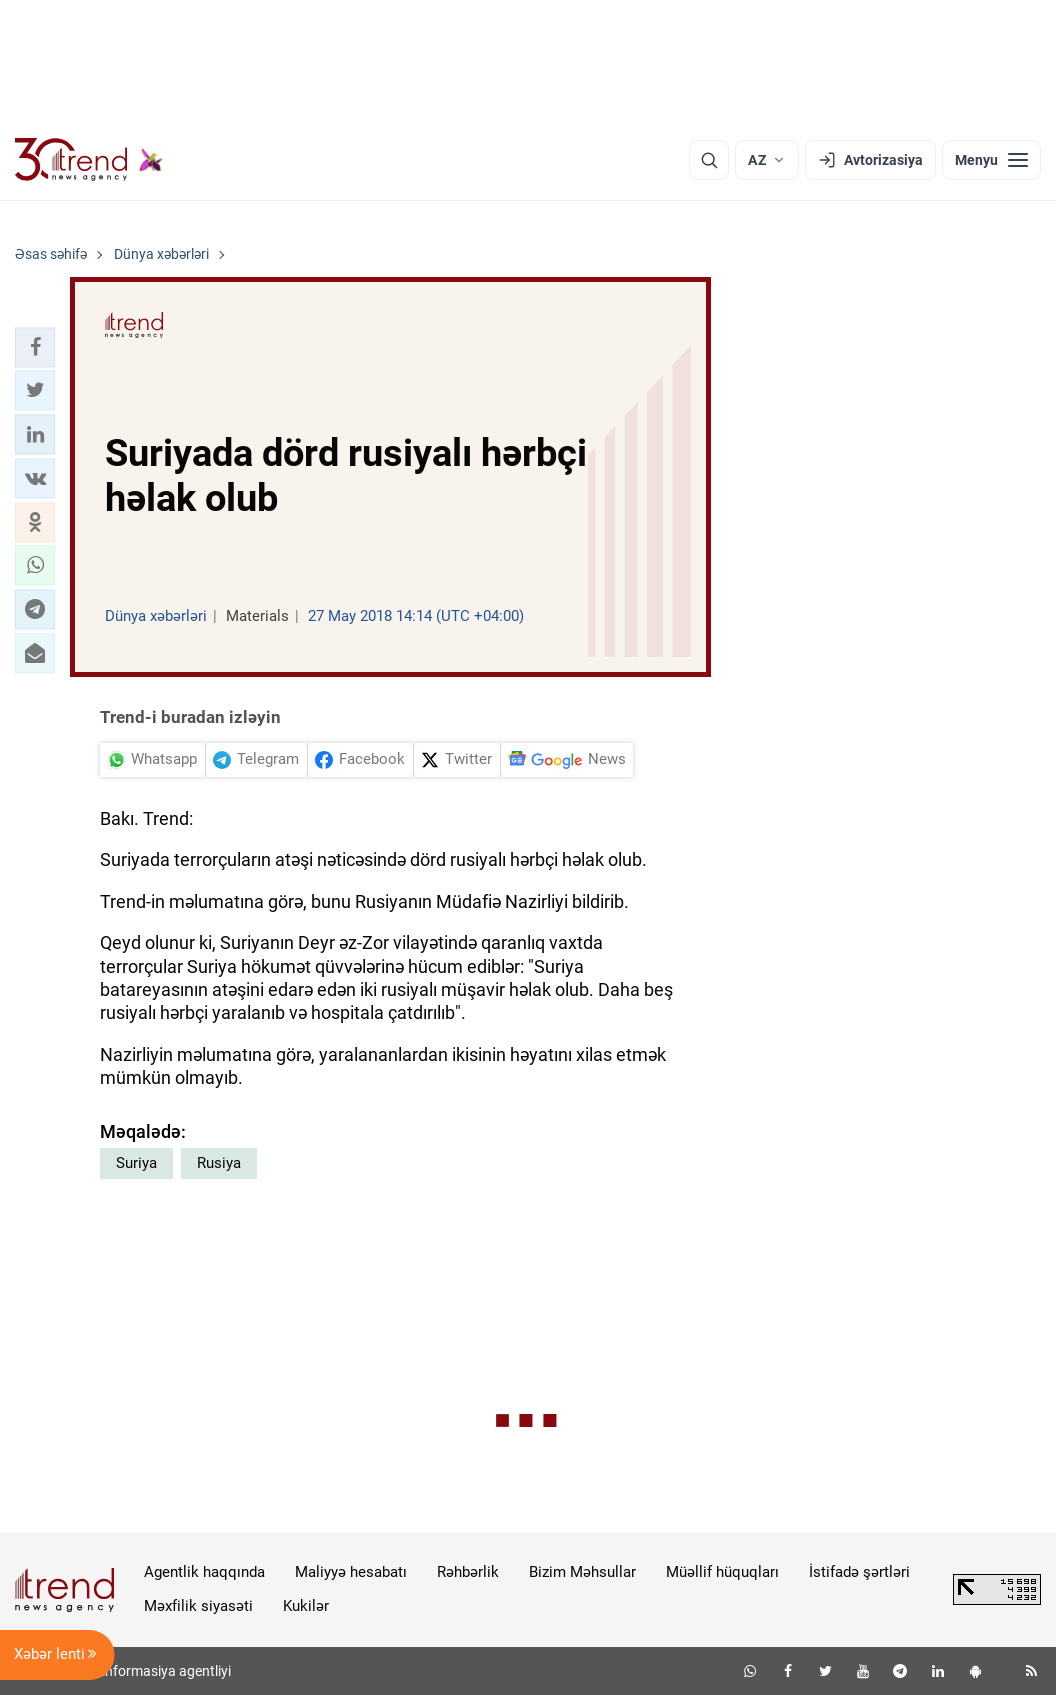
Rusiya (219, 1163)
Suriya (136, 1163)
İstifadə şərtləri (859, 1572)
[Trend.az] (89, 160)
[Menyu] (991, 160)
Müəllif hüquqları (722, 1572)
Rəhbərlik (468, 1572)
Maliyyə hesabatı (351, 1572)
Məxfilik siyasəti (198, 1606)
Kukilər (306, 1606)
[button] (35, 347)
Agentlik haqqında (204, 1572)
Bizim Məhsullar (582, 1572)
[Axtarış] (709, 160)
